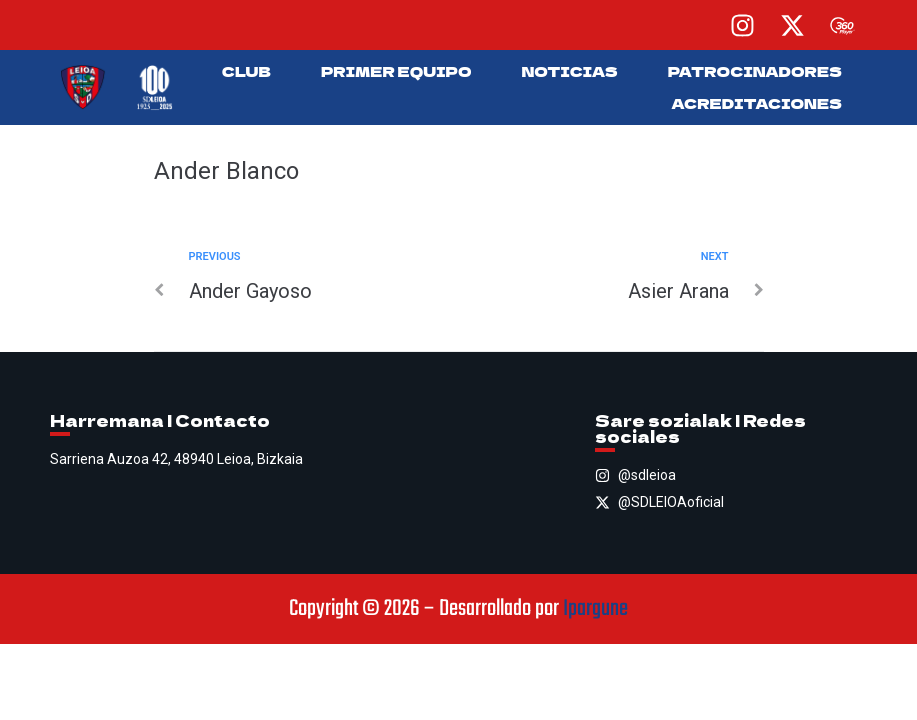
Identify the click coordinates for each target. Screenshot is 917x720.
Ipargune (595, 609)
